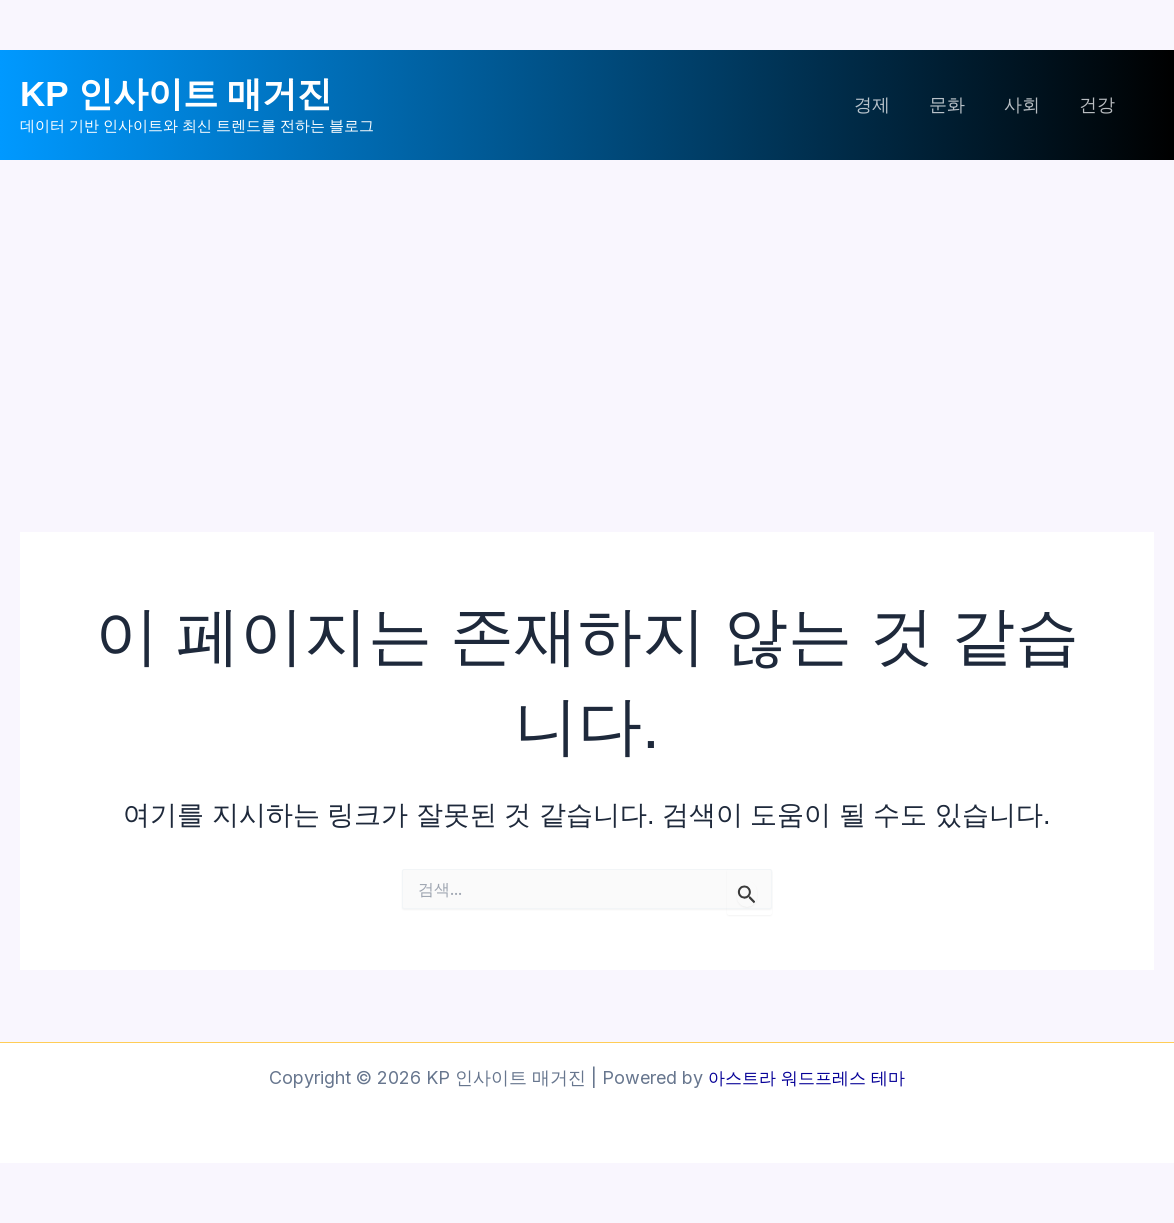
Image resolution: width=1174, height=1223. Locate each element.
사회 (1026, 104)
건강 (1098, 104)
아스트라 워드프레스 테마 (807, 1077)
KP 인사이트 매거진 (176, 93)
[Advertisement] (587, 310)
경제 (882, 104)
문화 (954, 104)
